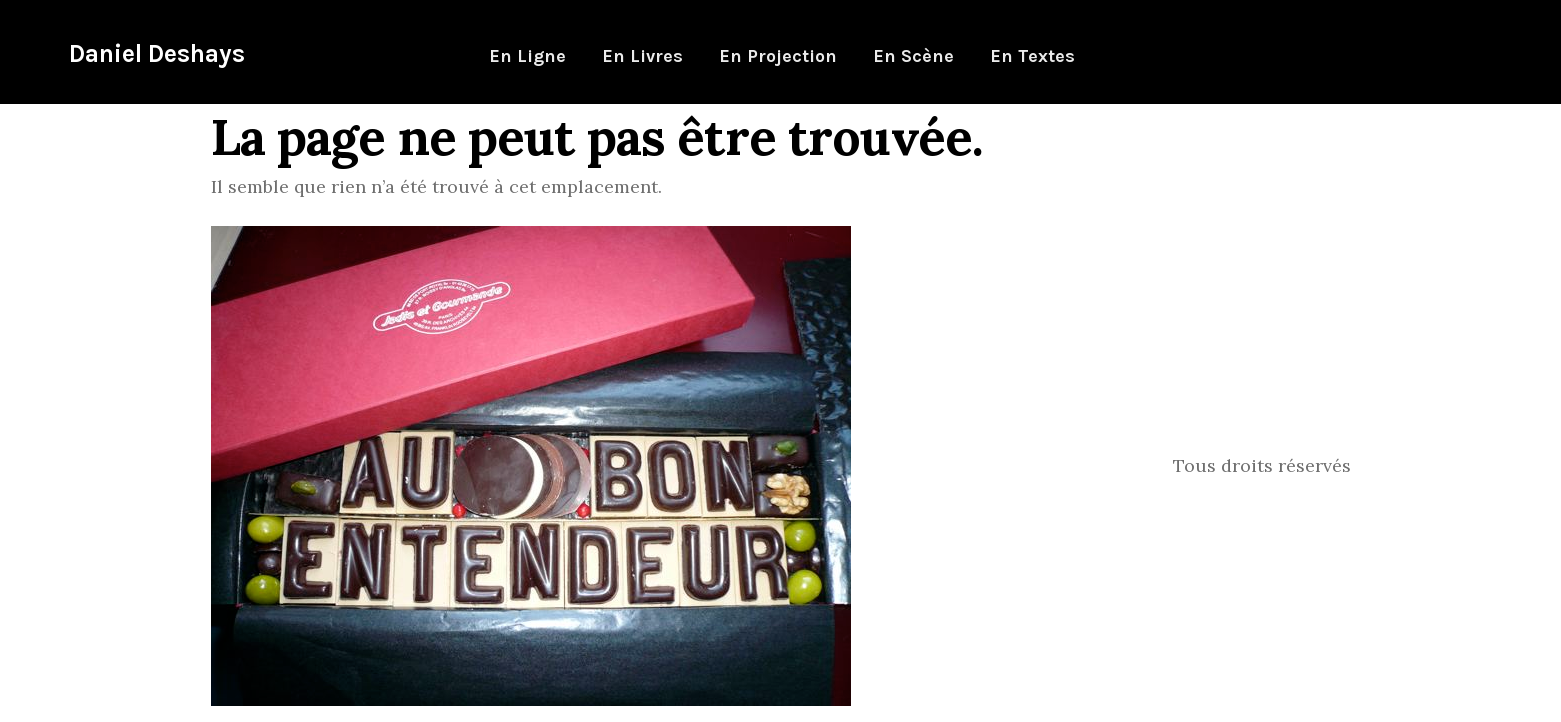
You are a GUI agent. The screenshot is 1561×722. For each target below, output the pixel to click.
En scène (913, 56)
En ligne (527, 56)
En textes (1032, 56)
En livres (642, 56)
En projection (778, 56)
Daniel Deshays (157, 53)
